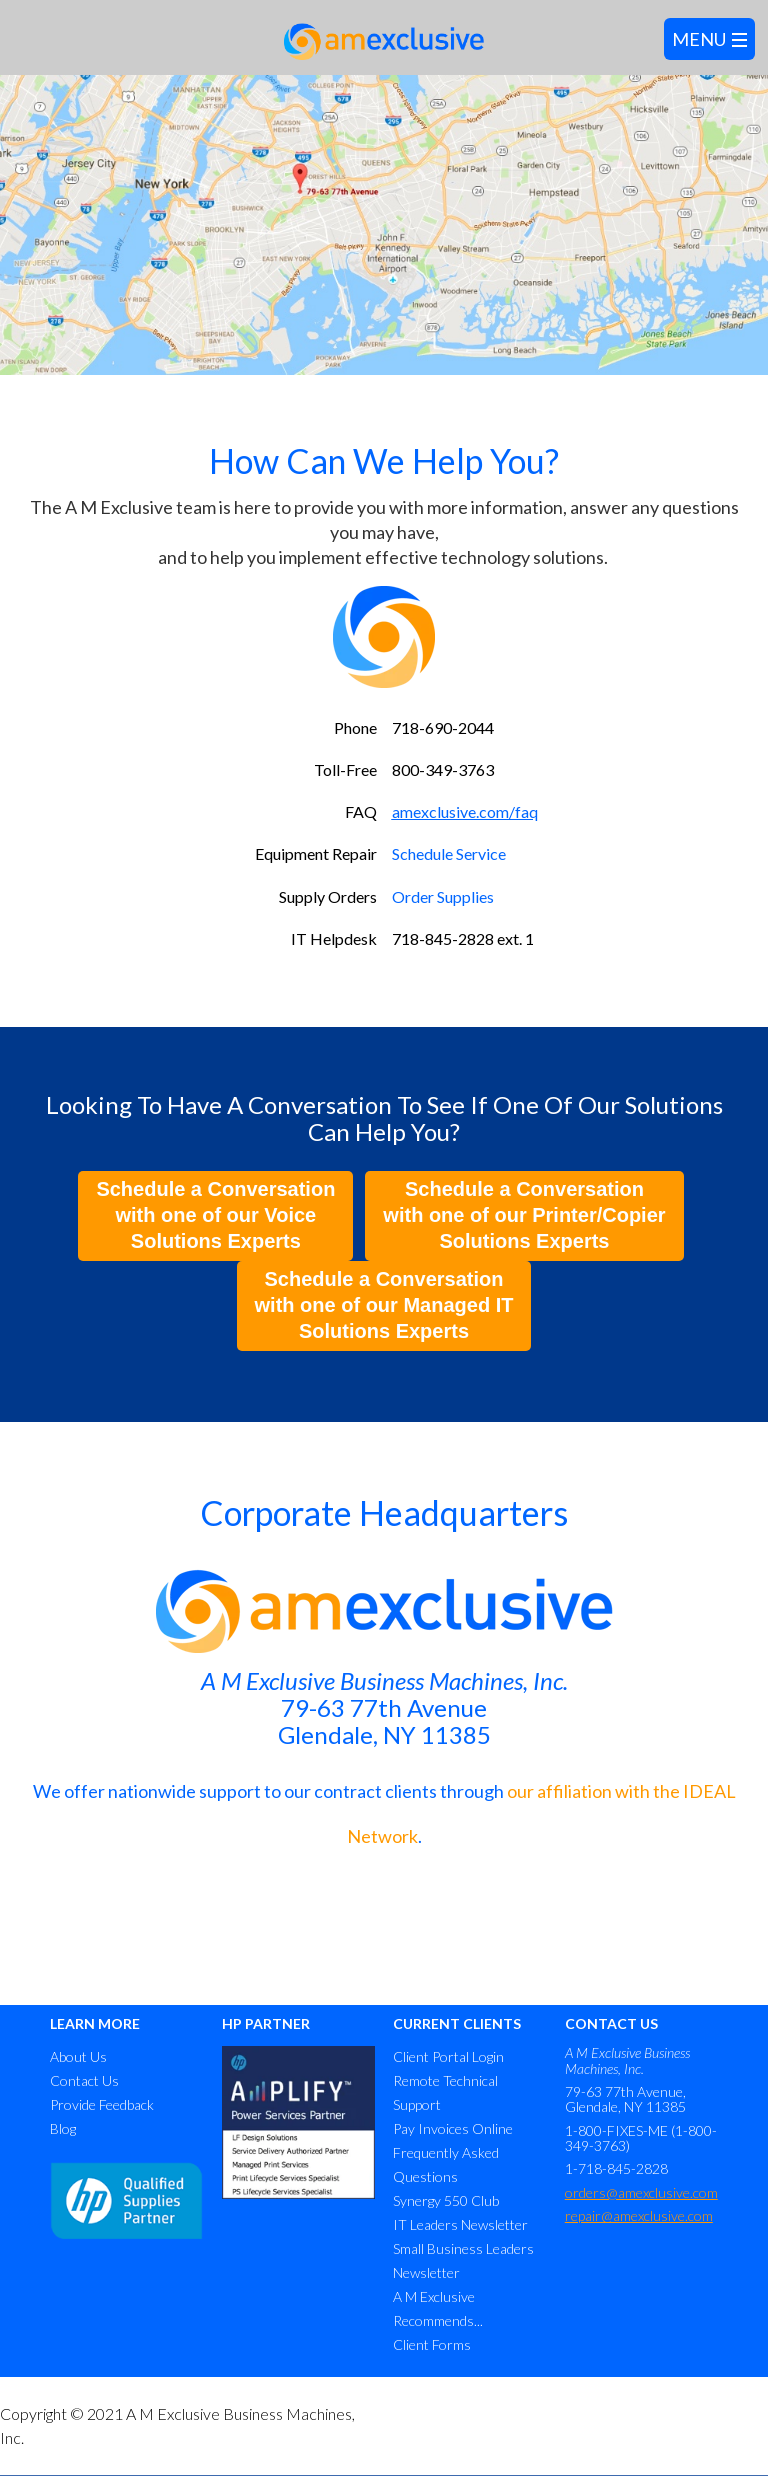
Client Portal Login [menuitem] (448, 2056)
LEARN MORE (95, 2023)
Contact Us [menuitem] (84, 2080)
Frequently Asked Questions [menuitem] (446, 2164)
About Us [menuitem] (78, 2056)
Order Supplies (443, 896)
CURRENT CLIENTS (457, 2023)
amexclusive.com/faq (465, 811)
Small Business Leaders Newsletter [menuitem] (463, 2260)
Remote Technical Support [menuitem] (445, 2092)
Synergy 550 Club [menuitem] (446, 2200)
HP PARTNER (266, 2023)
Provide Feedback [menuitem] (102, 2104)
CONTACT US (611, 2023)
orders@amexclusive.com (641, 2192)
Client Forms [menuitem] (432, 2344)
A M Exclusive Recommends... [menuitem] (438, 2308)
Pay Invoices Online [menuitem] (453, 2128)
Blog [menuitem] (63, 2128)
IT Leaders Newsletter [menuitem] (460, 2224)
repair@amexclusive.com (639, 2215)
